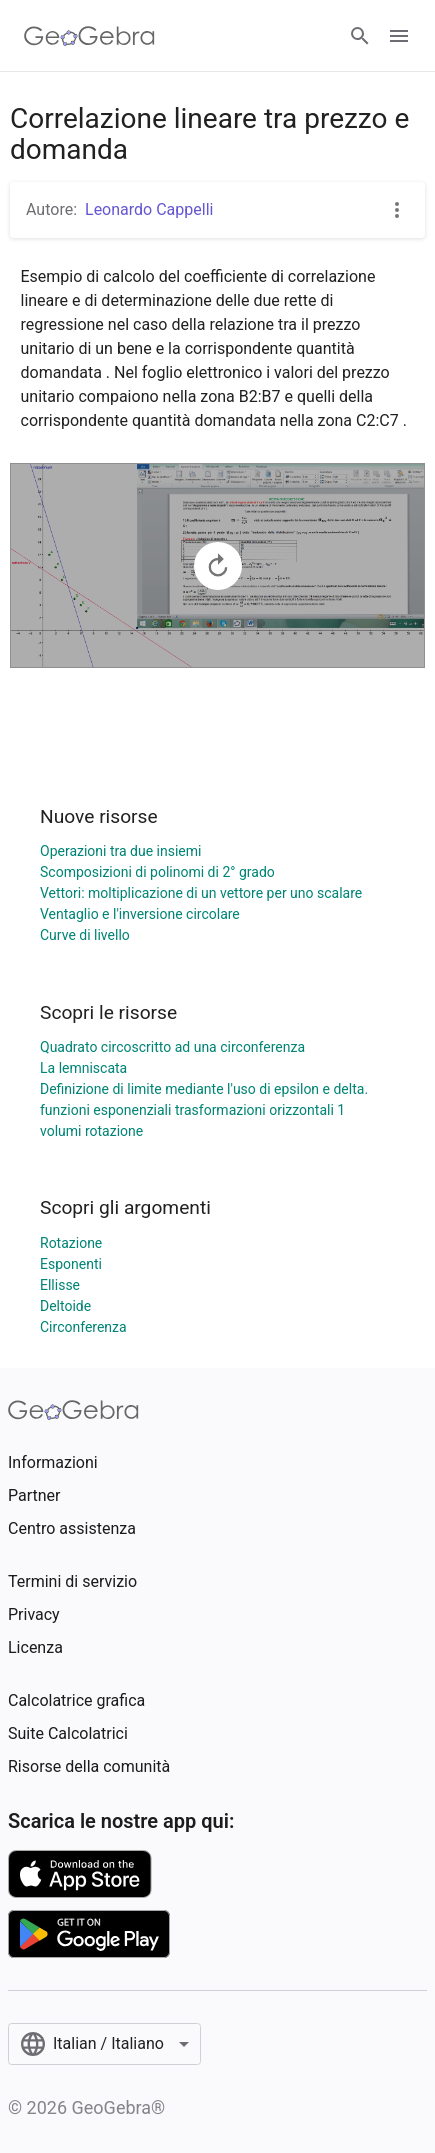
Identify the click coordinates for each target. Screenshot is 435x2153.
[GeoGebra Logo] (89, 36)
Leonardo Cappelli (149, 209)
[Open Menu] (399, 36)
